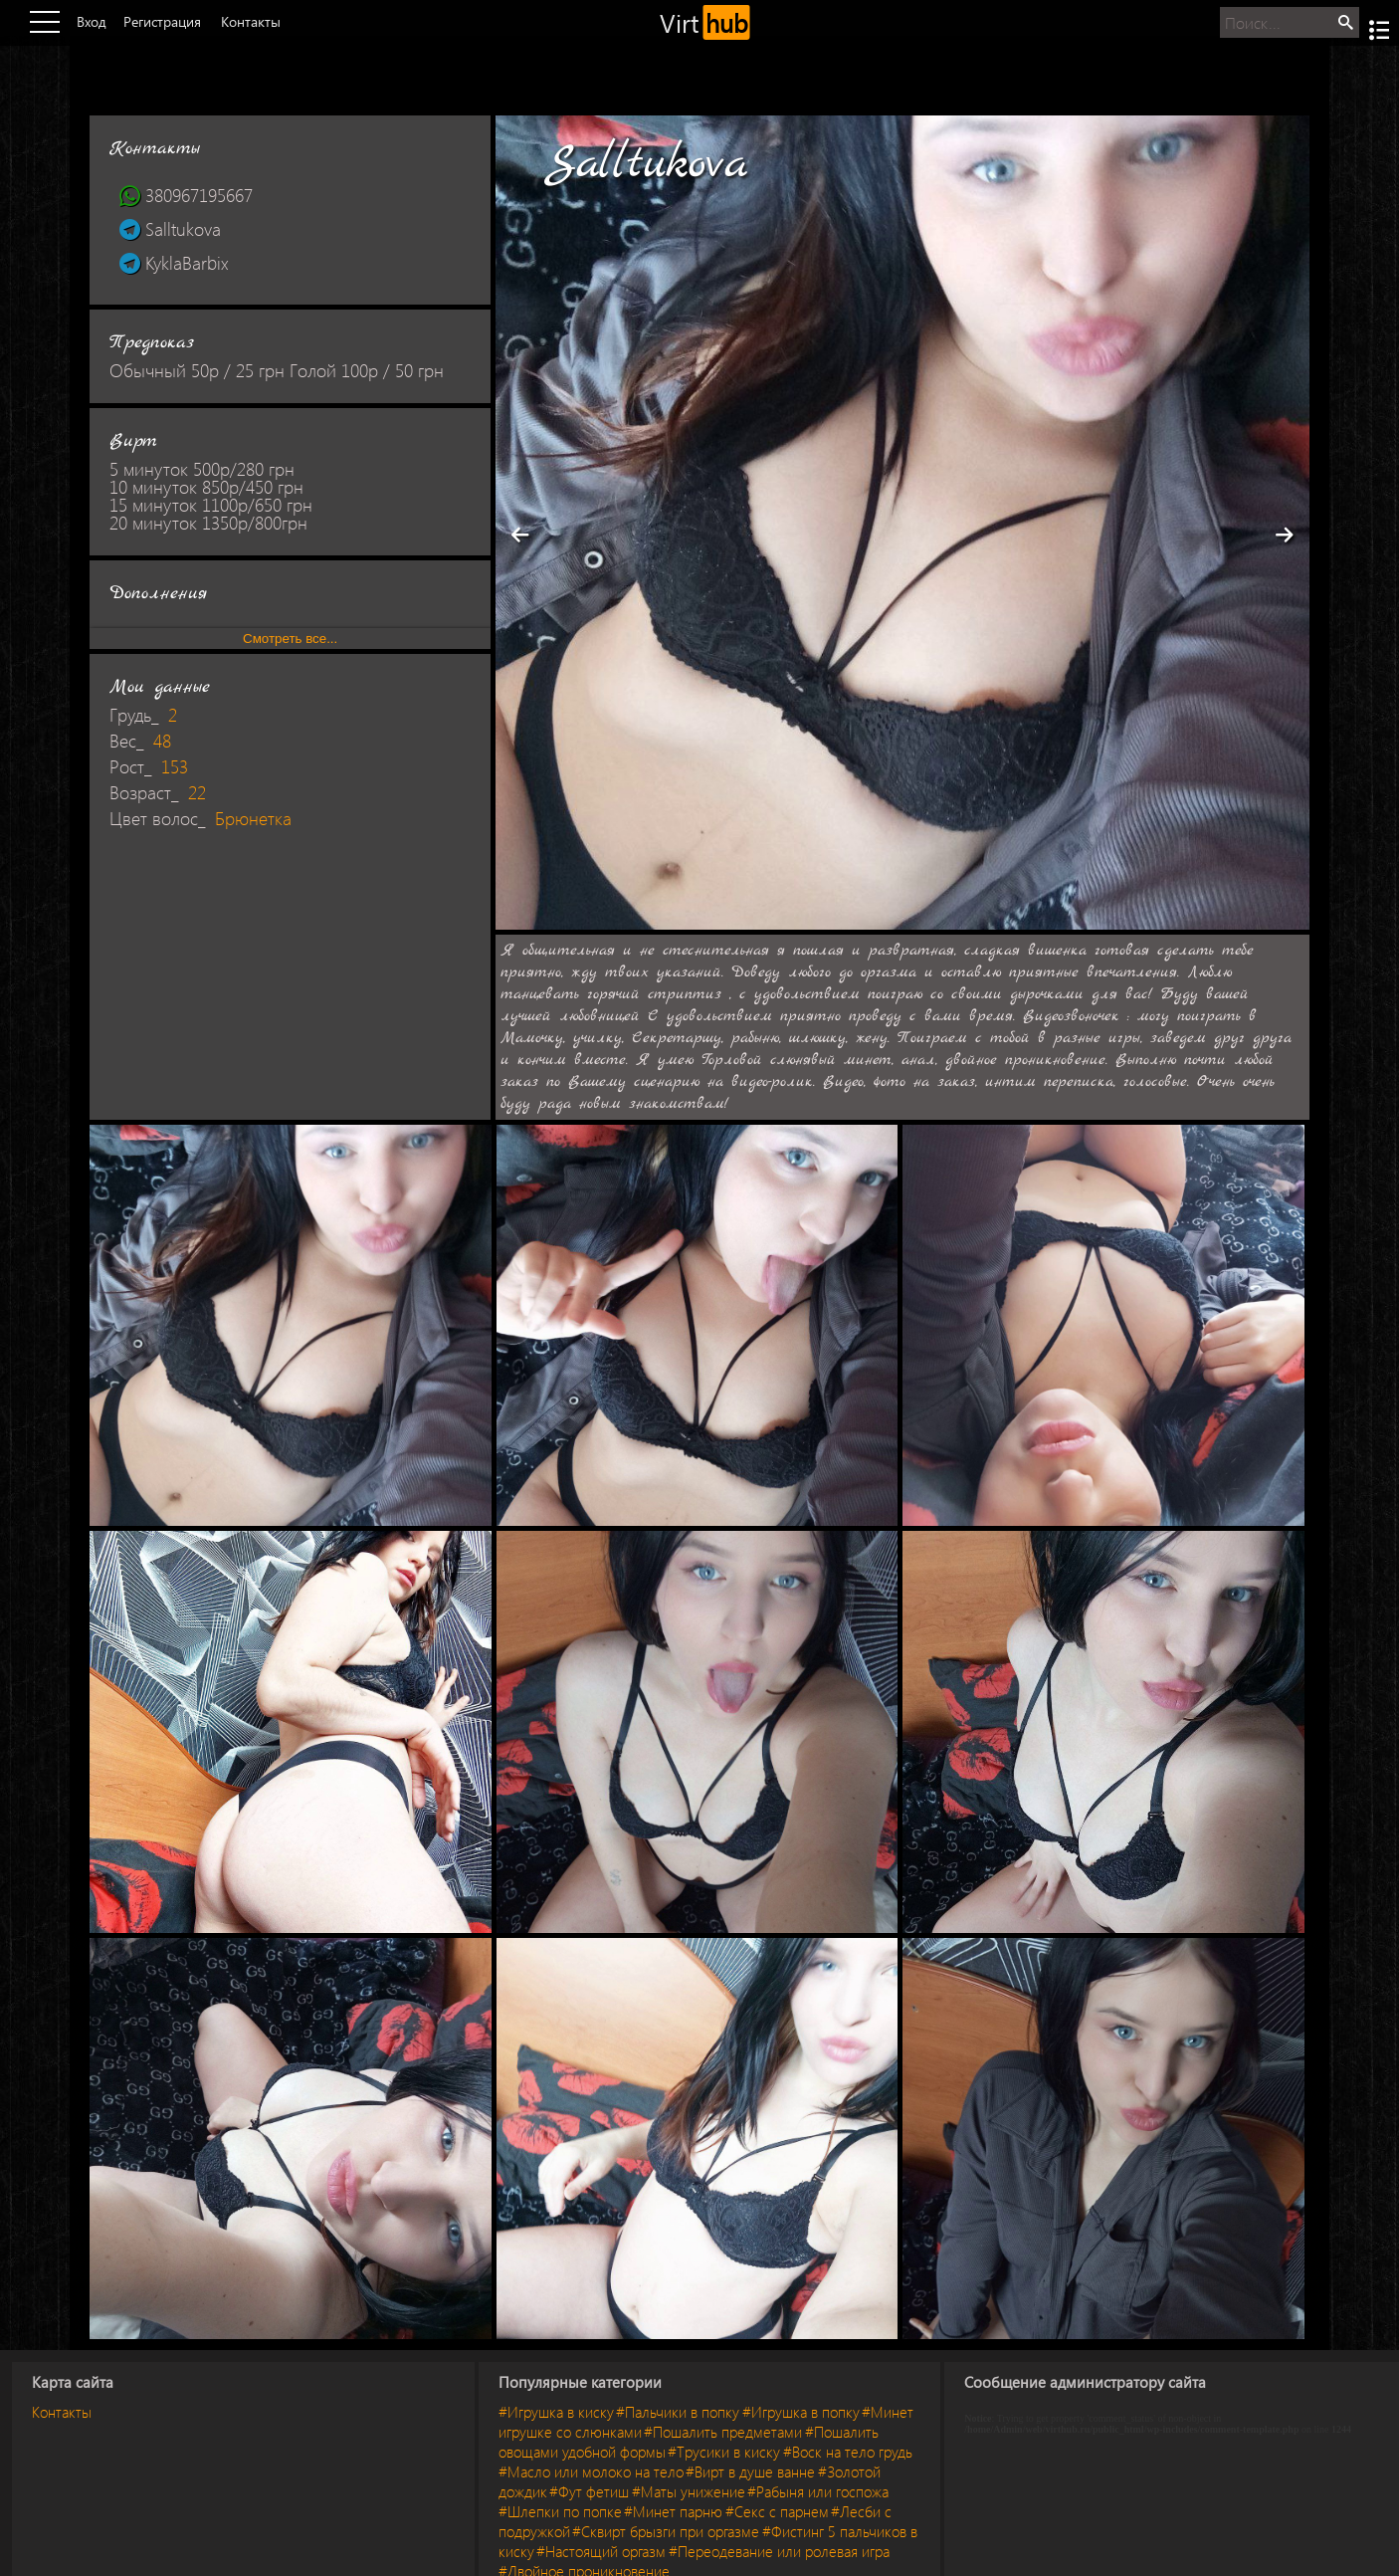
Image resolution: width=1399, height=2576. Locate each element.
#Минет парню (673, 2511)
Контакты (62, 2412)
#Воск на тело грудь (847, 2452)
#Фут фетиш (589, 2491)
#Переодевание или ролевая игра (779, 2551)
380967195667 (186, 195)
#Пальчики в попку (677, 2412)
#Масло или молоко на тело (591, 2471)
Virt (705, 22)
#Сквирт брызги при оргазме (665, 2531)
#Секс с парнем (777, 2511)
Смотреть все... (290, 638)
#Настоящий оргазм (601, 2551)
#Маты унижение (688, 2491)
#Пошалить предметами (723, 2432)
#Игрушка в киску (556, 2412)
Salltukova (170, 229)
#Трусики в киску (724, 2452)
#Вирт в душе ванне (750, 2471)
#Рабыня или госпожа (818, 2491)
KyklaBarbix (174, 263)
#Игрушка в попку (801, 2412)
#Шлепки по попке (560, 2511)
